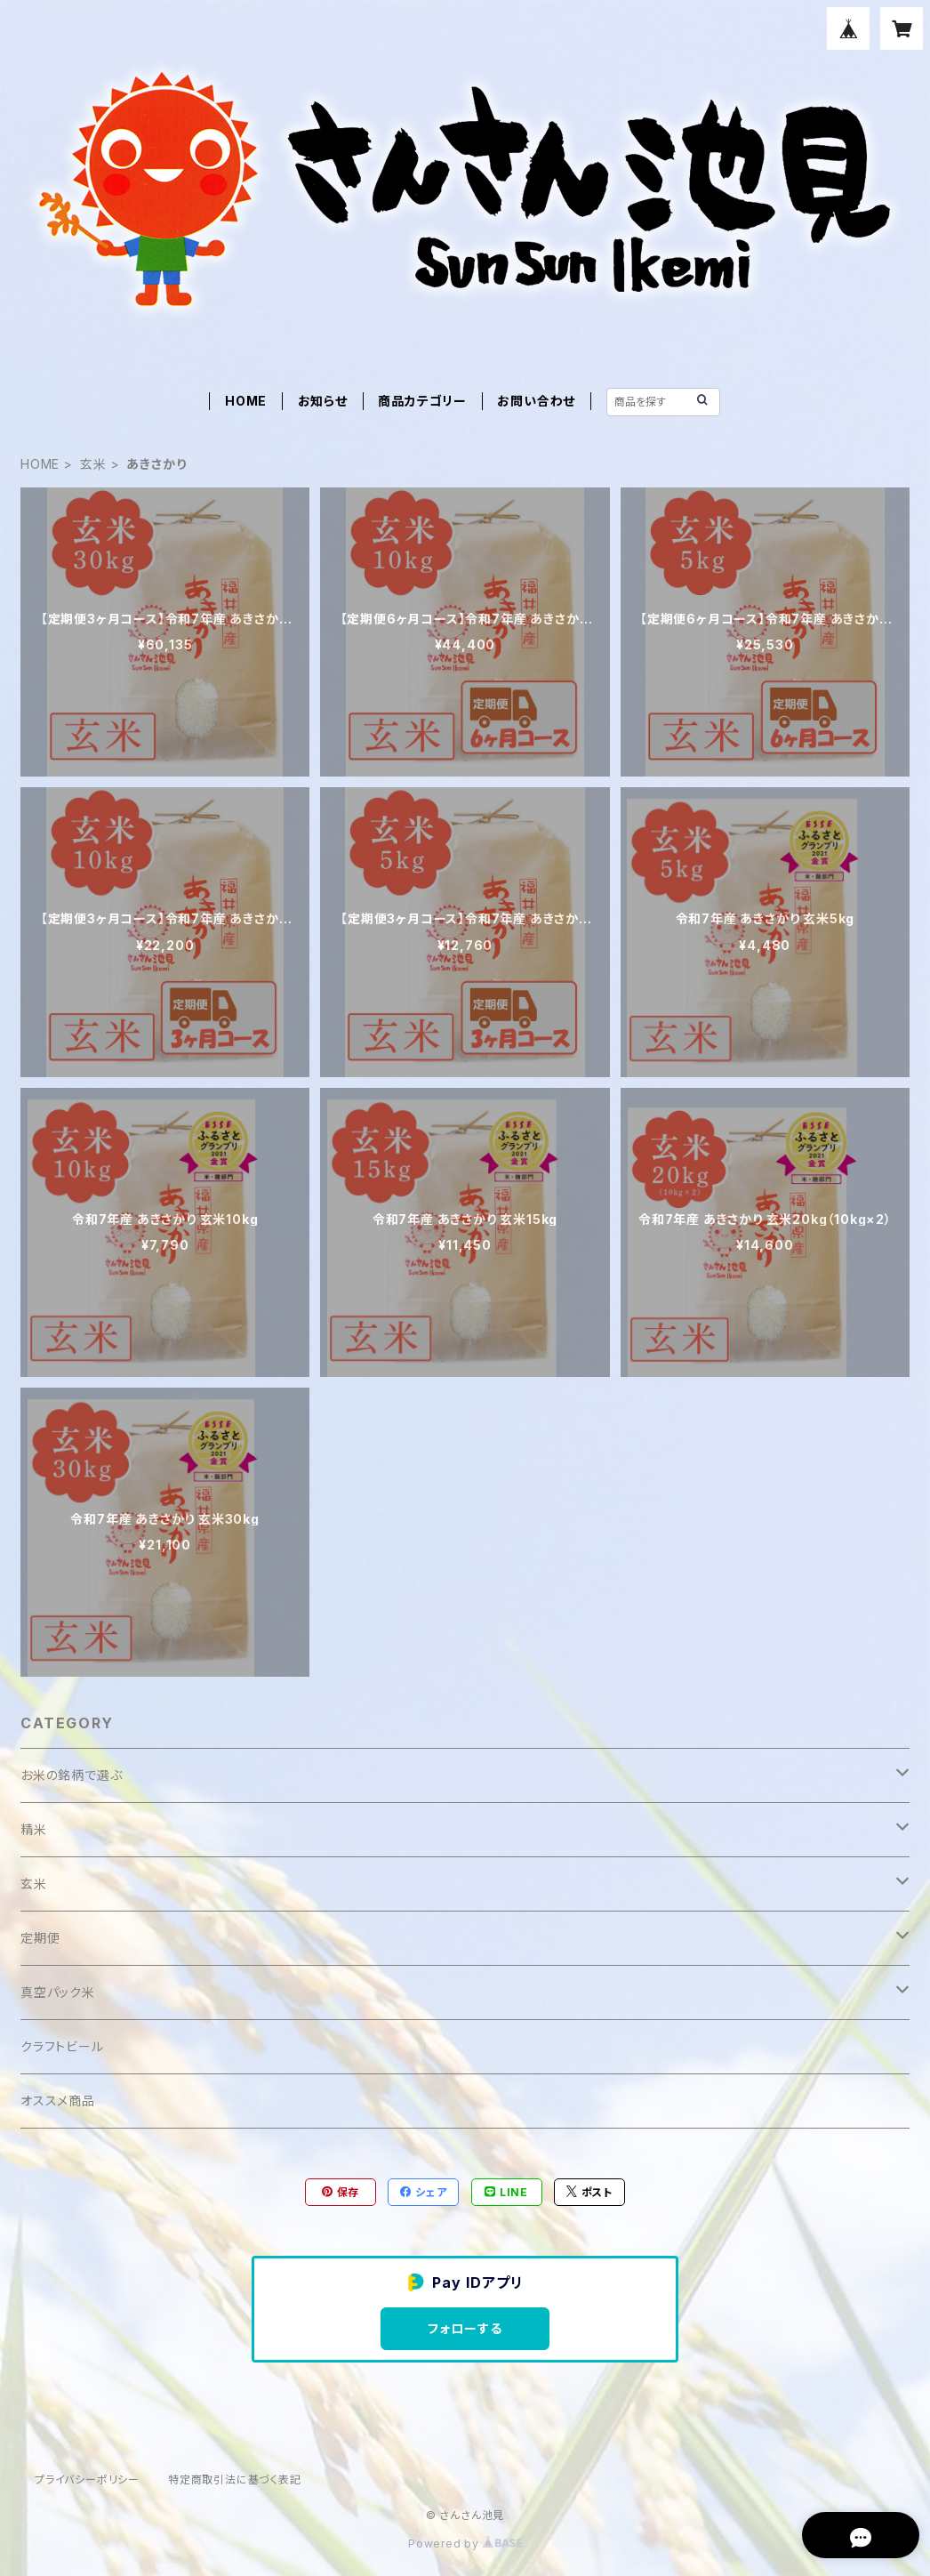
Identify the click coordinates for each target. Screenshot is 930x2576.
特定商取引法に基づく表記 (234, 2479)
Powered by (465, 2543)
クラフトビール (62, 2046)
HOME (246, 400)
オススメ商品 (57, 2100)
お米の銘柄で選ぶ (71, 1775)
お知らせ (323, 400)
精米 (33, 1829)
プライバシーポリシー (87, 2479)
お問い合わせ (536, 400)
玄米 (93, 463)
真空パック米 (57, 1992)
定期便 (40, 1937)
